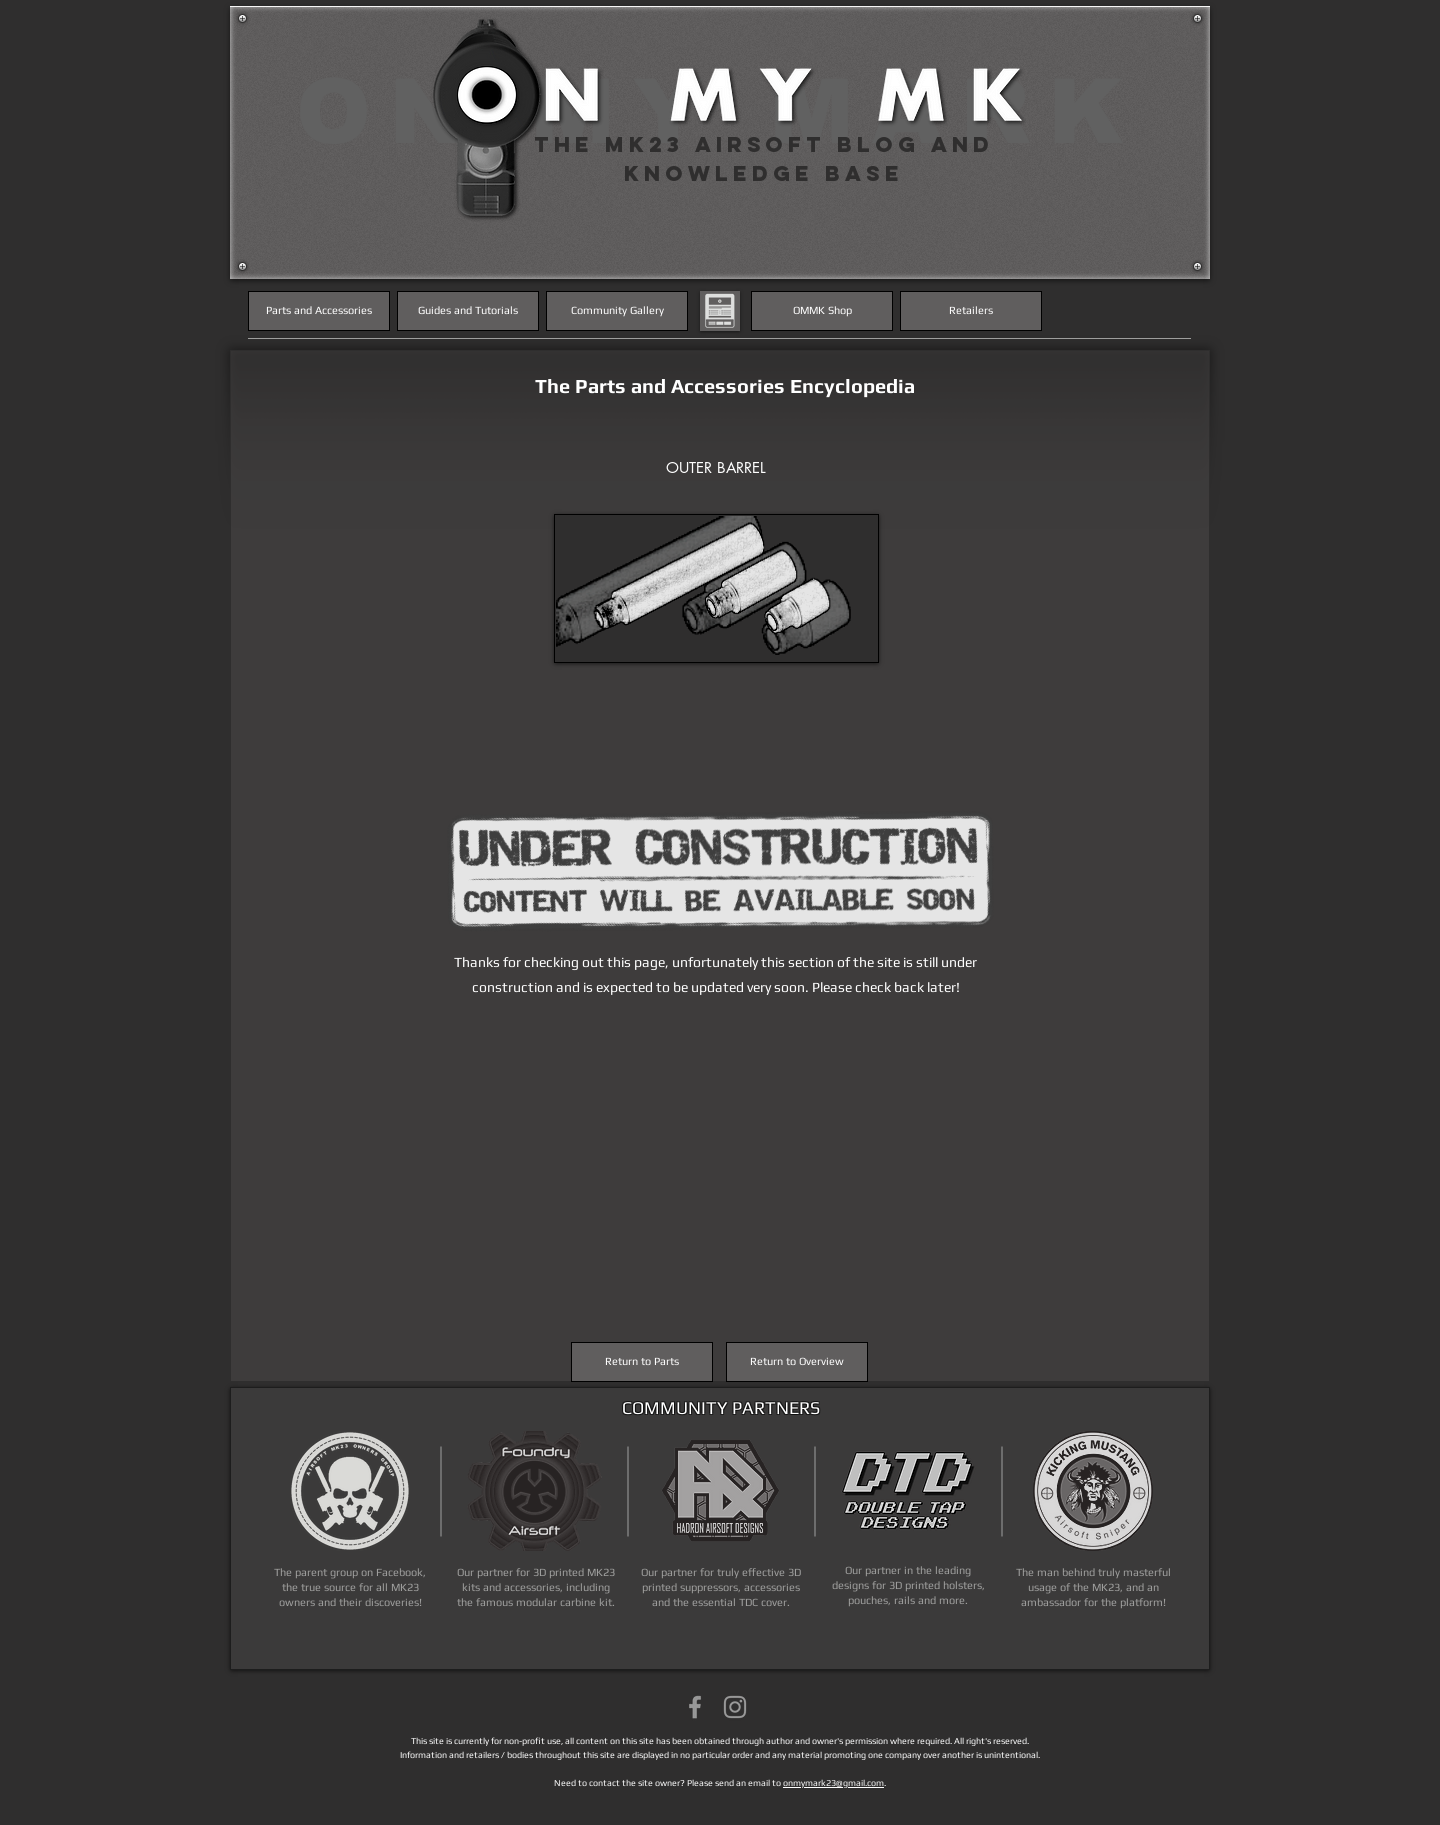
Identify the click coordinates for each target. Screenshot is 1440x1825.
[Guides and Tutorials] (468, 311)
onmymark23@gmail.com (833, 1783)
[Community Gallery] (617, 311)
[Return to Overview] (797, 1362)
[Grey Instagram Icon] (735, 1707)
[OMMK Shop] (822, 311)
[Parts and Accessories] (319, 311)
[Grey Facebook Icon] (695, 1707)
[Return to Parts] (642, 1362)
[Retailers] (971, 311)
